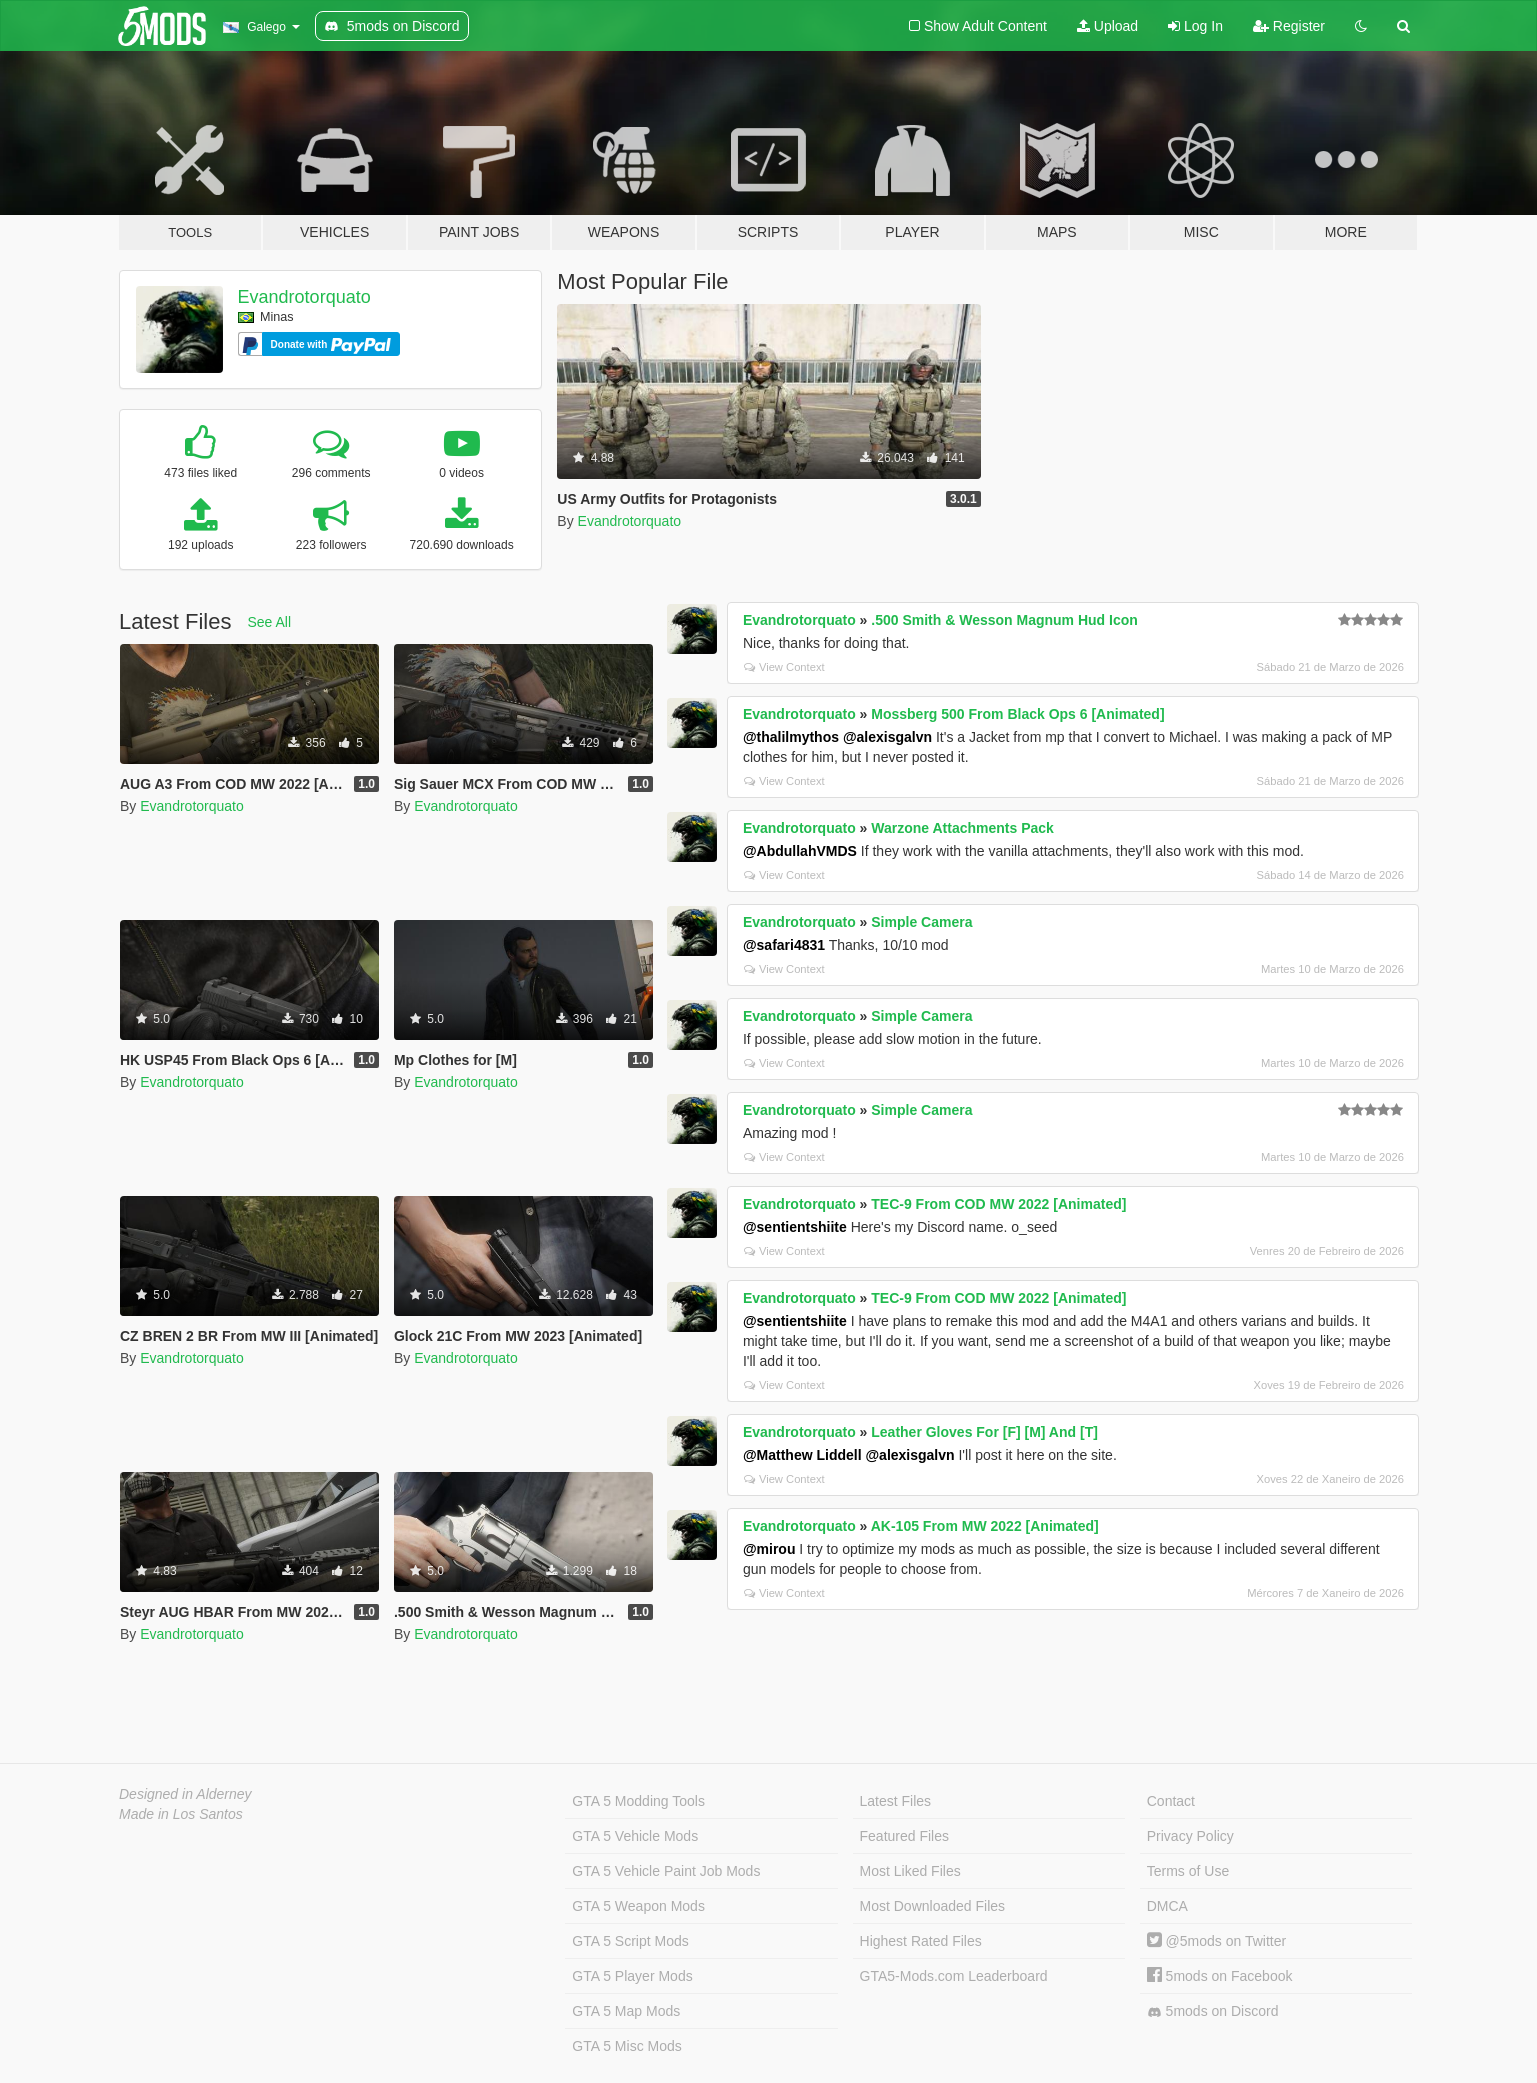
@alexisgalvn (887, 737)
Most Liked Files (910, 1871)
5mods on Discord (1213, 2011)
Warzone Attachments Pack (962, 828)
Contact (1171, 1801)
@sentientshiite (795, 1227)
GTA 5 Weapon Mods (638, 1906)
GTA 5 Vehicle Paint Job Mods (666, 1871)
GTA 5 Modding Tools (638, 1801)
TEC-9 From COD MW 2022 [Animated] (998, 1204)
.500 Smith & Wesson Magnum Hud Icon (1004, 620)
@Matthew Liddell (802, 1455)
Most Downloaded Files (933, 1906)
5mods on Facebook (1220, 1976)
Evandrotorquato (304, 297)
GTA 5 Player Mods (632, 1976)
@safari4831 (784, 945)
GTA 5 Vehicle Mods (635, 1836)
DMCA (1167, 1906)
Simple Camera (921, 922)
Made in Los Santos (181, 1814)
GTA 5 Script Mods (630, 1941)
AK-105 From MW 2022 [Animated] (985, 1526)
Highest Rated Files (921, 1941)
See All (270, 622)
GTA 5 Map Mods (626, 2011)
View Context (784, 667)
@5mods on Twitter (1216, 1941)
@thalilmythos (791, 737)
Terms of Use (1188, 1871)
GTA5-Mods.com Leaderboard (954, 1976)
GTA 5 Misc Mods (626, 2046)
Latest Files (896, 1801)
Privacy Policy (1190, 1836)
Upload (1107, 26)
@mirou (769, 1549)
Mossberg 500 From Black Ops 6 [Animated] (1017, 714)
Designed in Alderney (185, 1794)
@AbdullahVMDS (800, 851)
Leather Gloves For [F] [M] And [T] (984, 1432)
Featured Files (904, 1836)
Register (1289, 26)
